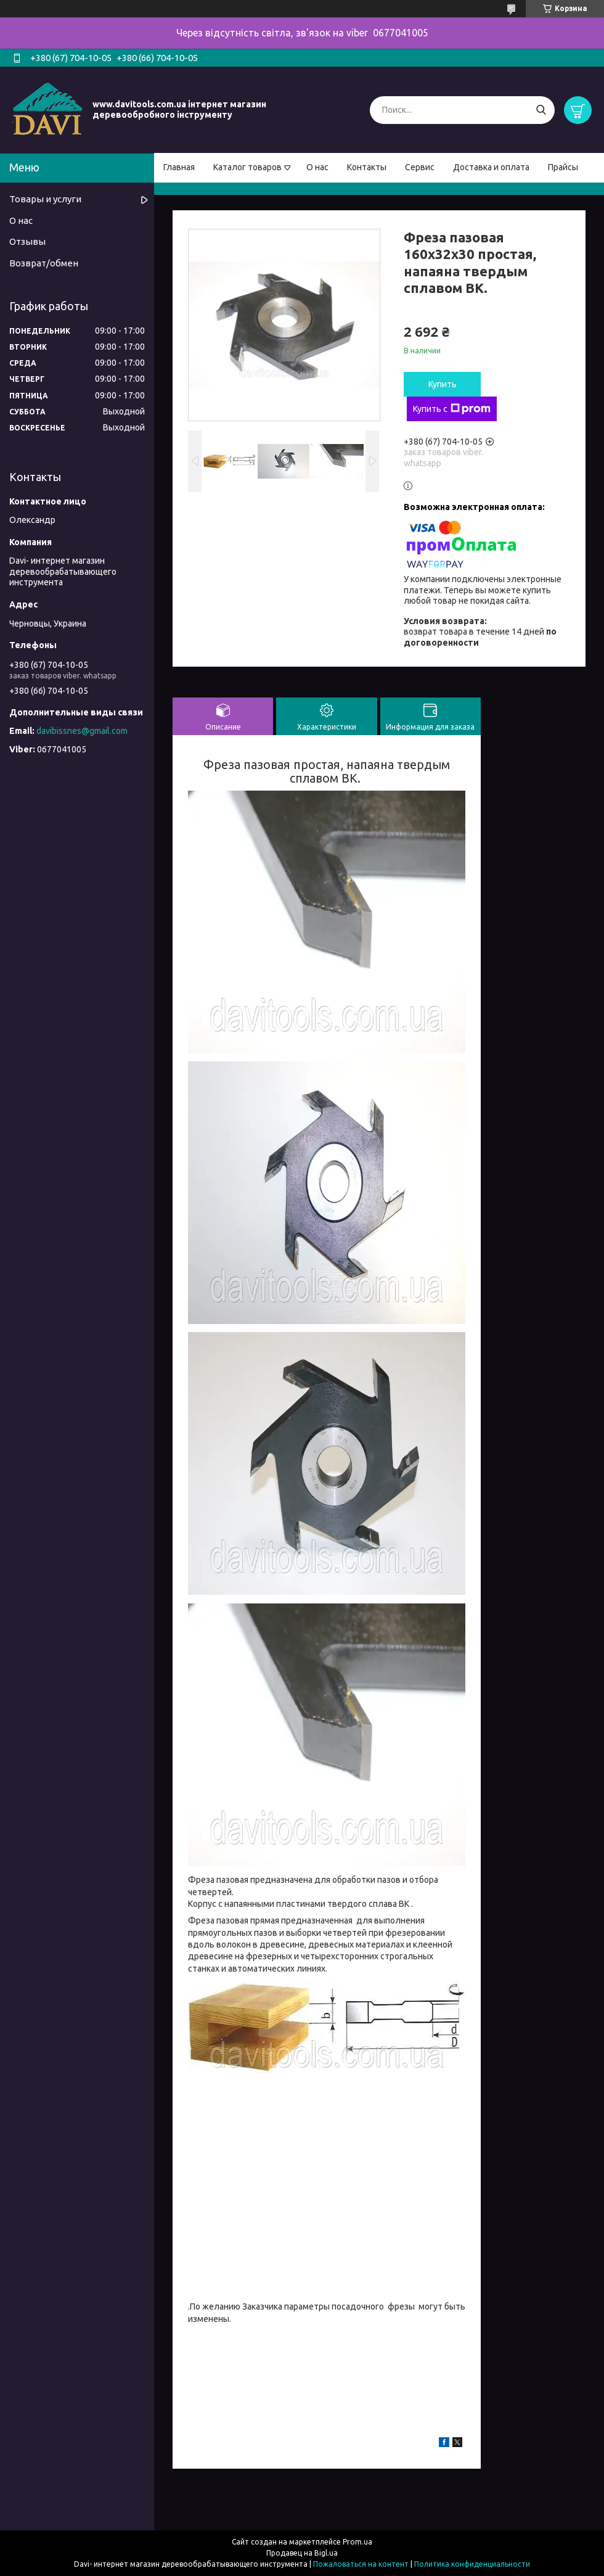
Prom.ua (357, 2542)
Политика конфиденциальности (472, 2564)
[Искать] (541, 110)
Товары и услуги (45, 199)
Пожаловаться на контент (361, 2564)
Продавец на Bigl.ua (302, 2553)
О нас (317, 167)
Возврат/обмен (43, 263)
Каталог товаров (247, 167)
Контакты (366, 167)
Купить (442, 384)
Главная (179, 167)
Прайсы (563, 167)
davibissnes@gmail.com (82, 731)
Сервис (420, 167)
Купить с (452, 408)
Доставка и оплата (491, 167)
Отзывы (27, 241)
